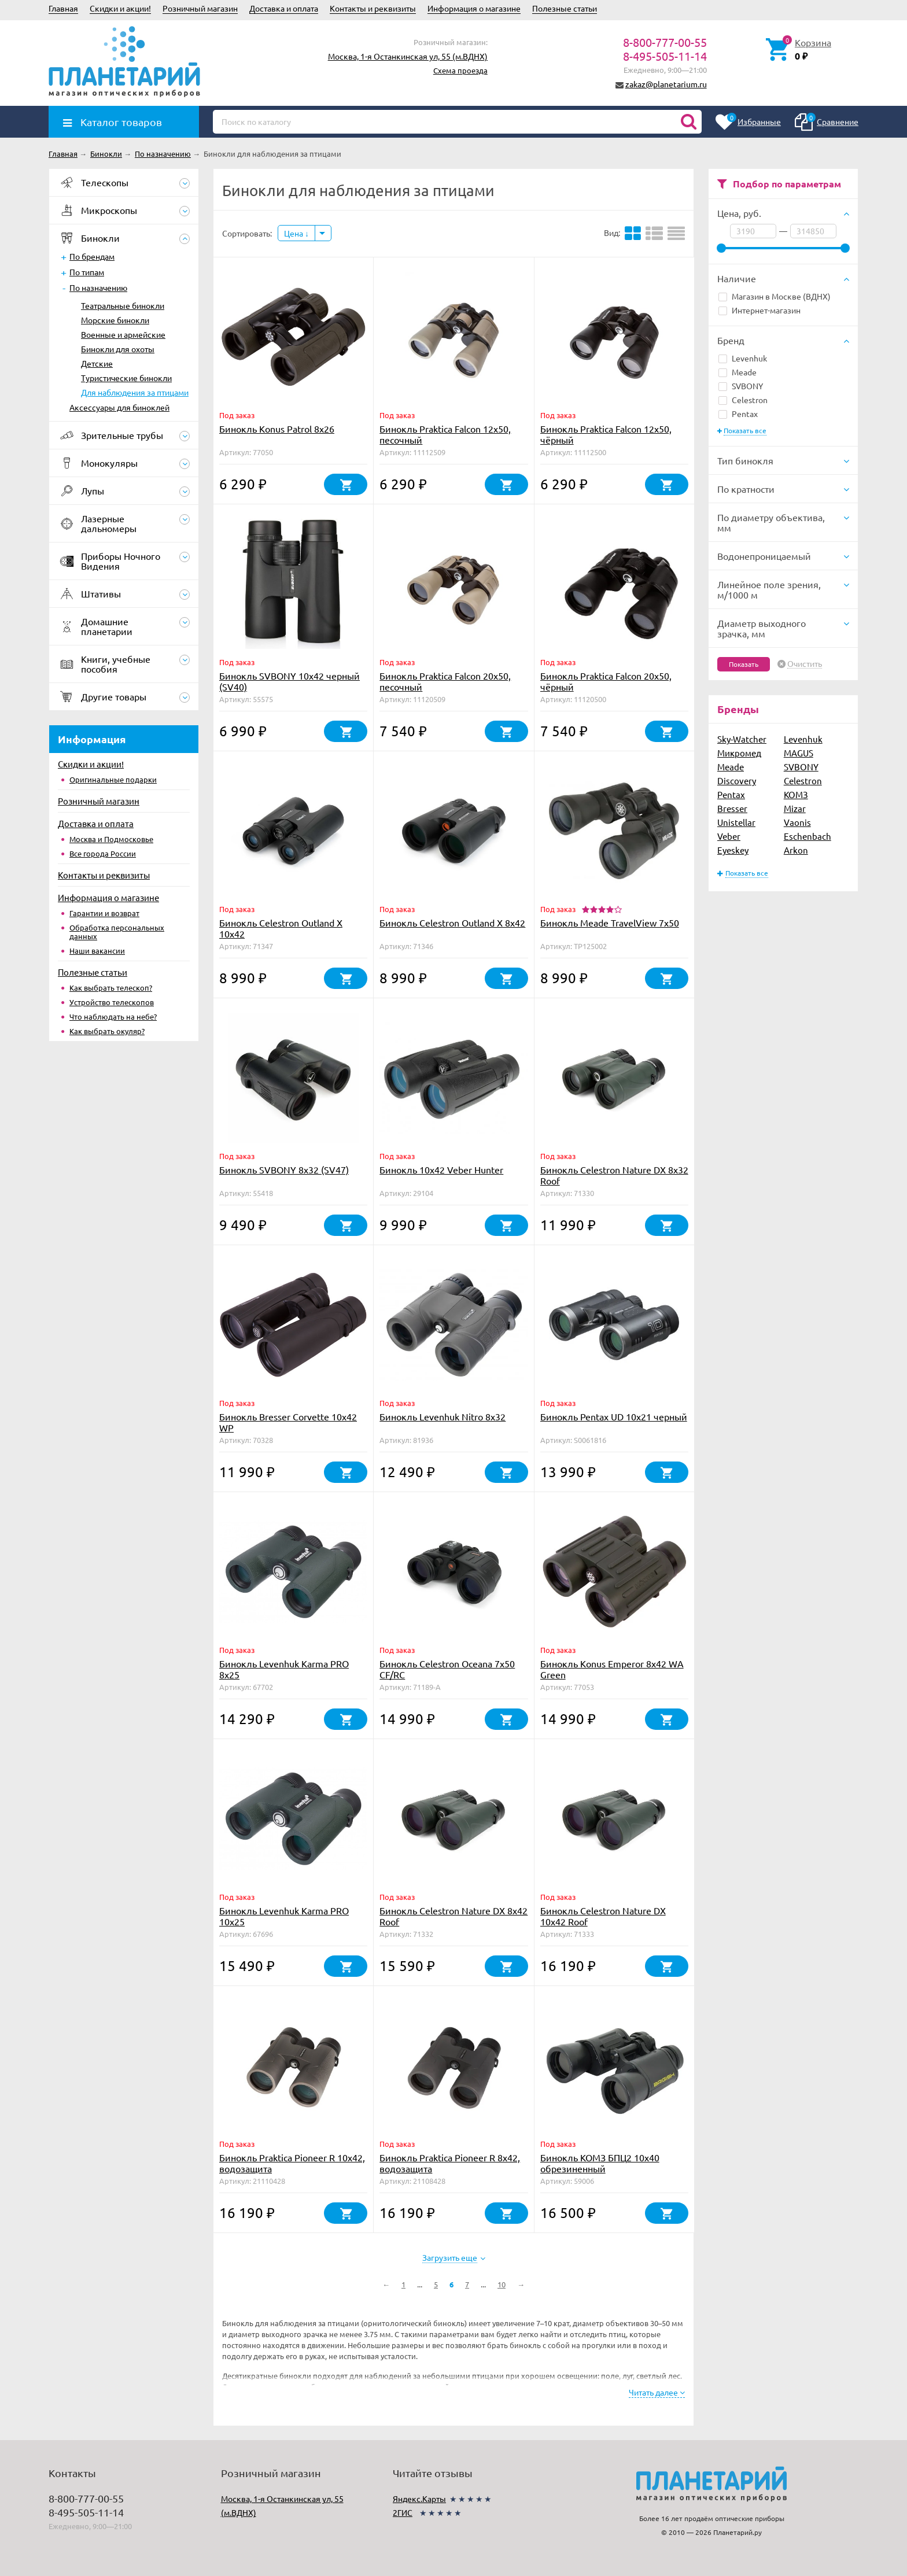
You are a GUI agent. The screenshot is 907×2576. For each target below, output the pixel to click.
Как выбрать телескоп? (110, 987)
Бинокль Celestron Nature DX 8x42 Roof (453, 1916)
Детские (97, 363)
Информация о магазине (474, 8)
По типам (86, 272)
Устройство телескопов (111, 1002)
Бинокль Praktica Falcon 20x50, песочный (445, 681)
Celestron (743, 399)
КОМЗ (796, 794)
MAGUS (798, 752)
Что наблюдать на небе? (113, 1016)
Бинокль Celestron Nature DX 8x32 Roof (614, 1175)
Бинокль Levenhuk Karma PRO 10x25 (284, 1916)
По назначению (98, 287)
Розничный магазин (200, 8)
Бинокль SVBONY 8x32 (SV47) (284, 1169)
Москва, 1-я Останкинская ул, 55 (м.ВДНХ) (408, 56)
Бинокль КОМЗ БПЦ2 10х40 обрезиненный (599, 2162)
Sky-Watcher (741, 738)
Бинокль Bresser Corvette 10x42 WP (288, 1422)
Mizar (795, 808)
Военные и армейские (123, 334)
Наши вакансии (97, 950)
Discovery (736, 780)
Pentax (738, 413)
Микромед (739, 752)
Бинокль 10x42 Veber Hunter (441, 1169)
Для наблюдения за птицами (135, 392)
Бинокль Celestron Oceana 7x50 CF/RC (447, 1669)
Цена (296, 233)
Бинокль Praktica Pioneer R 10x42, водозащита (292, 2162)
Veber (728, 836)
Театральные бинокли (122, 305)
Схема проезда (460, 70)
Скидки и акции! (120, 8)
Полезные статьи (564, 8)
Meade (737, 372)
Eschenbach (807, 836)
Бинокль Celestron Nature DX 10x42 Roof (603, 1916)
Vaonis (797, 822)
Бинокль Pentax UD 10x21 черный (613, 1416)
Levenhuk (742, 358)
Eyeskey (733, 849)
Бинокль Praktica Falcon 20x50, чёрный (606, 681)
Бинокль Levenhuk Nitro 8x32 (442, 1416)
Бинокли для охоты (117, 349)
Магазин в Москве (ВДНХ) (774, 296)
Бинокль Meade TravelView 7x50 (609, 922)
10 (501, 2284)
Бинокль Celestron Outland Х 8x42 (452, 922)
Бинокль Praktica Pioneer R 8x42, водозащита (449, 2162)
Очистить (804, 664)
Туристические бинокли (126, 377)
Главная (63, 8)
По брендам (92, 256)
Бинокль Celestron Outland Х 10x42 (280, 928)
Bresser (732, 808)
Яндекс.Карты (419, 2498)
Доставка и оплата (283, 8)
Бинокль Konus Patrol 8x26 (276, 428)
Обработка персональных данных (116, 931)
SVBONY (740, 386)
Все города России (102, 853)
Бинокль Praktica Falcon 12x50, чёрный (606, 434)
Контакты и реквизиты (373, 8)
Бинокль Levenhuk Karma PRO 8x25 (284, 1669)
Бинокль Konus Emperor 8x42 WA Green (612, 1669)
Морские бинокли (115, 320)
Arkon (796, 849)
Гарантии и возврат (104, 913)
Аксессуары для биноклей (119, 407)
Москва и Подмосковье (111, 839)
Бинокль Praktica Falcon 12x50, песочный (445, 434)
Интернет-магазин (759, 310)
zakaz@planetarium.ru (666, 84)
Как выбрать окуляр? (107, 1031)
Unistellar (736, 822)
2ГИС (402, 2512)
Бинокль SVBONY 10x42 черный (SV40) (289, 681)
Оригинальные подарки (113, 779)
